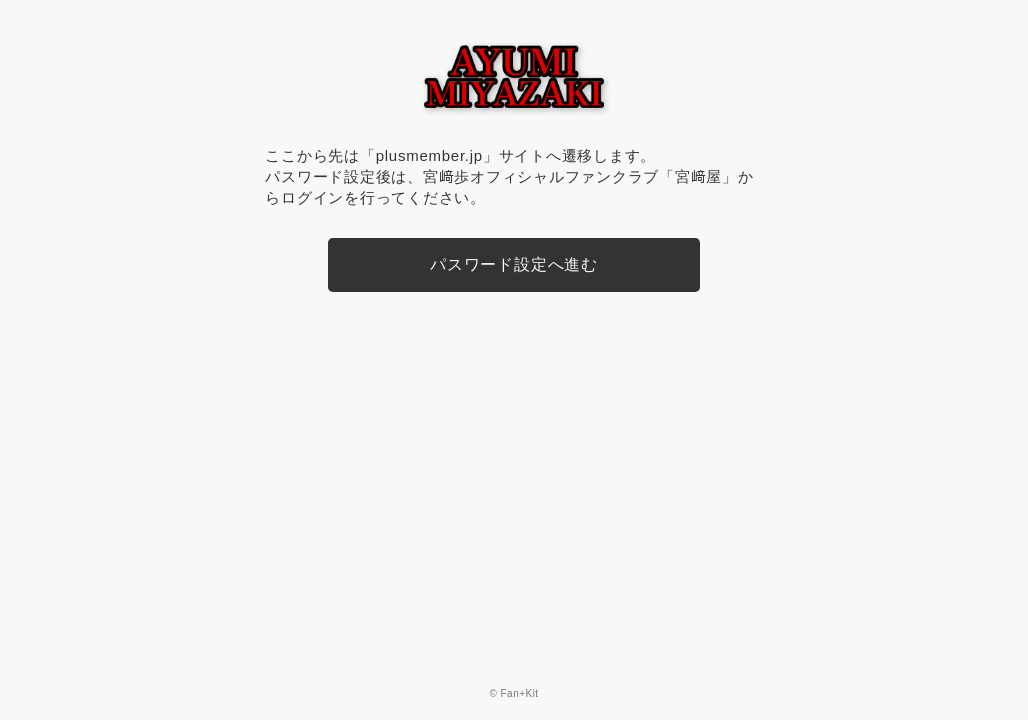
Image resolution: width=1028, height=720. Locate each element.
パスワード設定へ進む (514, 264)
